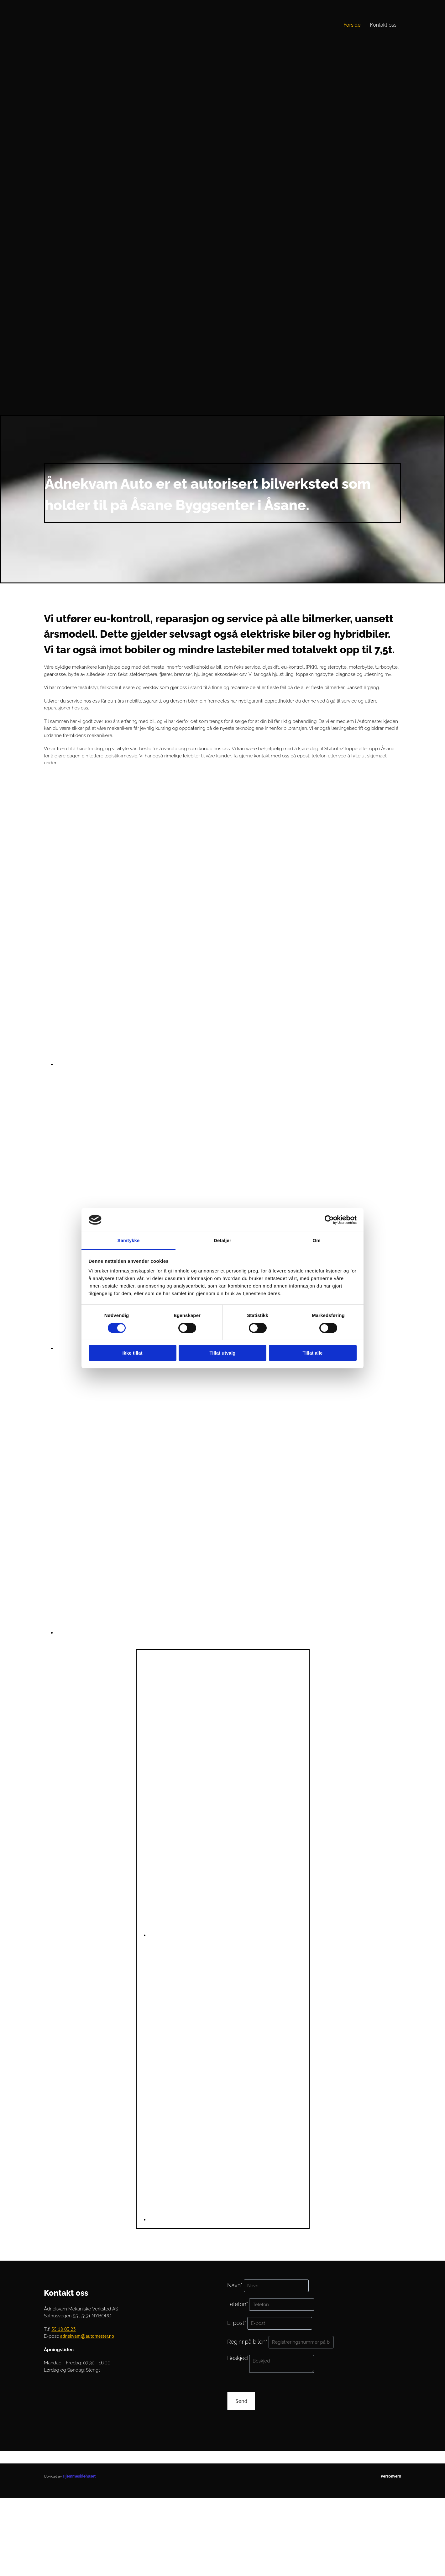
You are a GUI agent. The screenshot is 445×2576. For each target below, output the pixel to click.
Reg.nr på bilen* (247, 2341)
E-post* (236, 2323)
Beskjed (237, 2358)
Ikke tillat (132, 1353)
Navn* (235, 2285)
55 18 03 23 (63, 2329)
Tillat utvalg (222, 1353)
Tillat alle (313, 1353)
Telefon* (237, 2304)
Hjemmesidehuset (79, 2476)
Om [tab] (316, 1240)
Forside (352, 25)
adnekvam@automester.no (87, 2336)
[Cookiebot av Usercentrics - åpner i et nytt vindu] (329, 1220)
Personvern (391, 2476)
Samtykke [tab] (129, 1240)
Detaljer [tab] (222, 1240)
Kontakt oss (383, 25)
